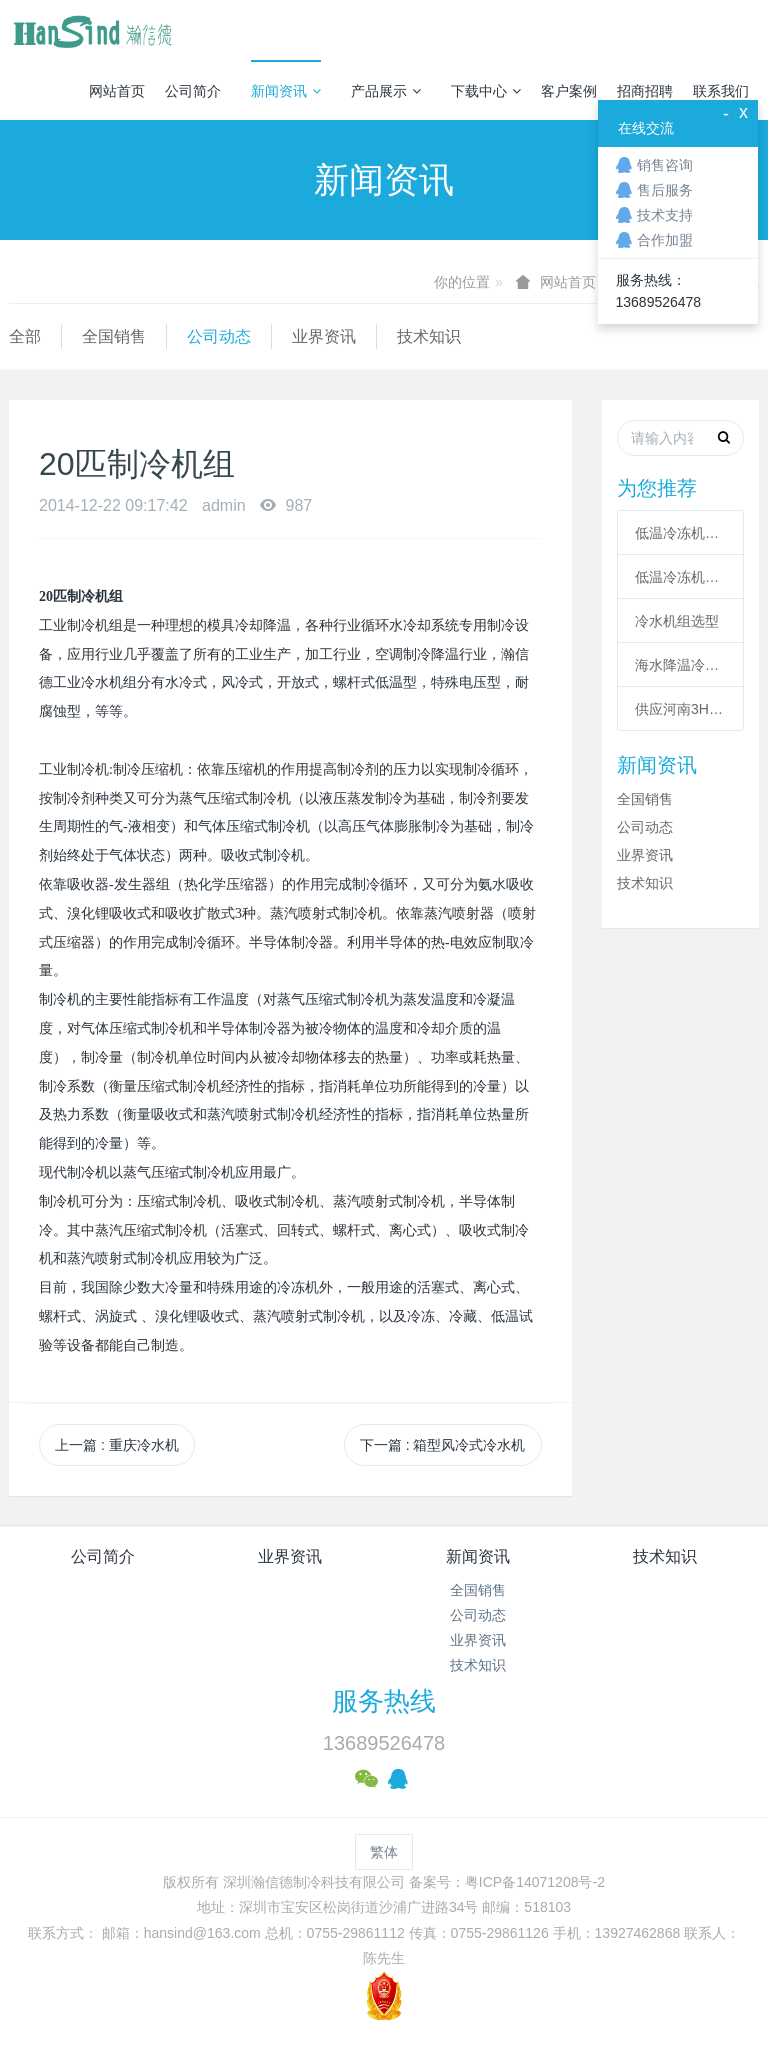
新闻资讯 (286, 91)
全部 (25, 336)
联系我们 (721, 91)
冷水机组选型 (677, 621)
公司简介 (193, 91)
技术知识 (429, 336)
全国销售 (114, 336)
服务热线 (384, 1701)
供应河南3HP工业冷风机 (680, 709)
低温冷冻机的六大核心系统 (680, 533)
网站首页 (117, 91)
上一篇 (117, 1445)
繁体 (384, 1852)
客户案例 (569, 91)
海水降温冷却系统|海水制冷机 (680, 665)
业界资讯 (324, 336)
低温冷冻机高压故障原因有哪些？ (680, 577)
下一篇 (443, 1445)
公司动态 (219, 336)
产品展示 (386, 91)
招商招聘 (645, 91)
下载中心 (486, 91)
